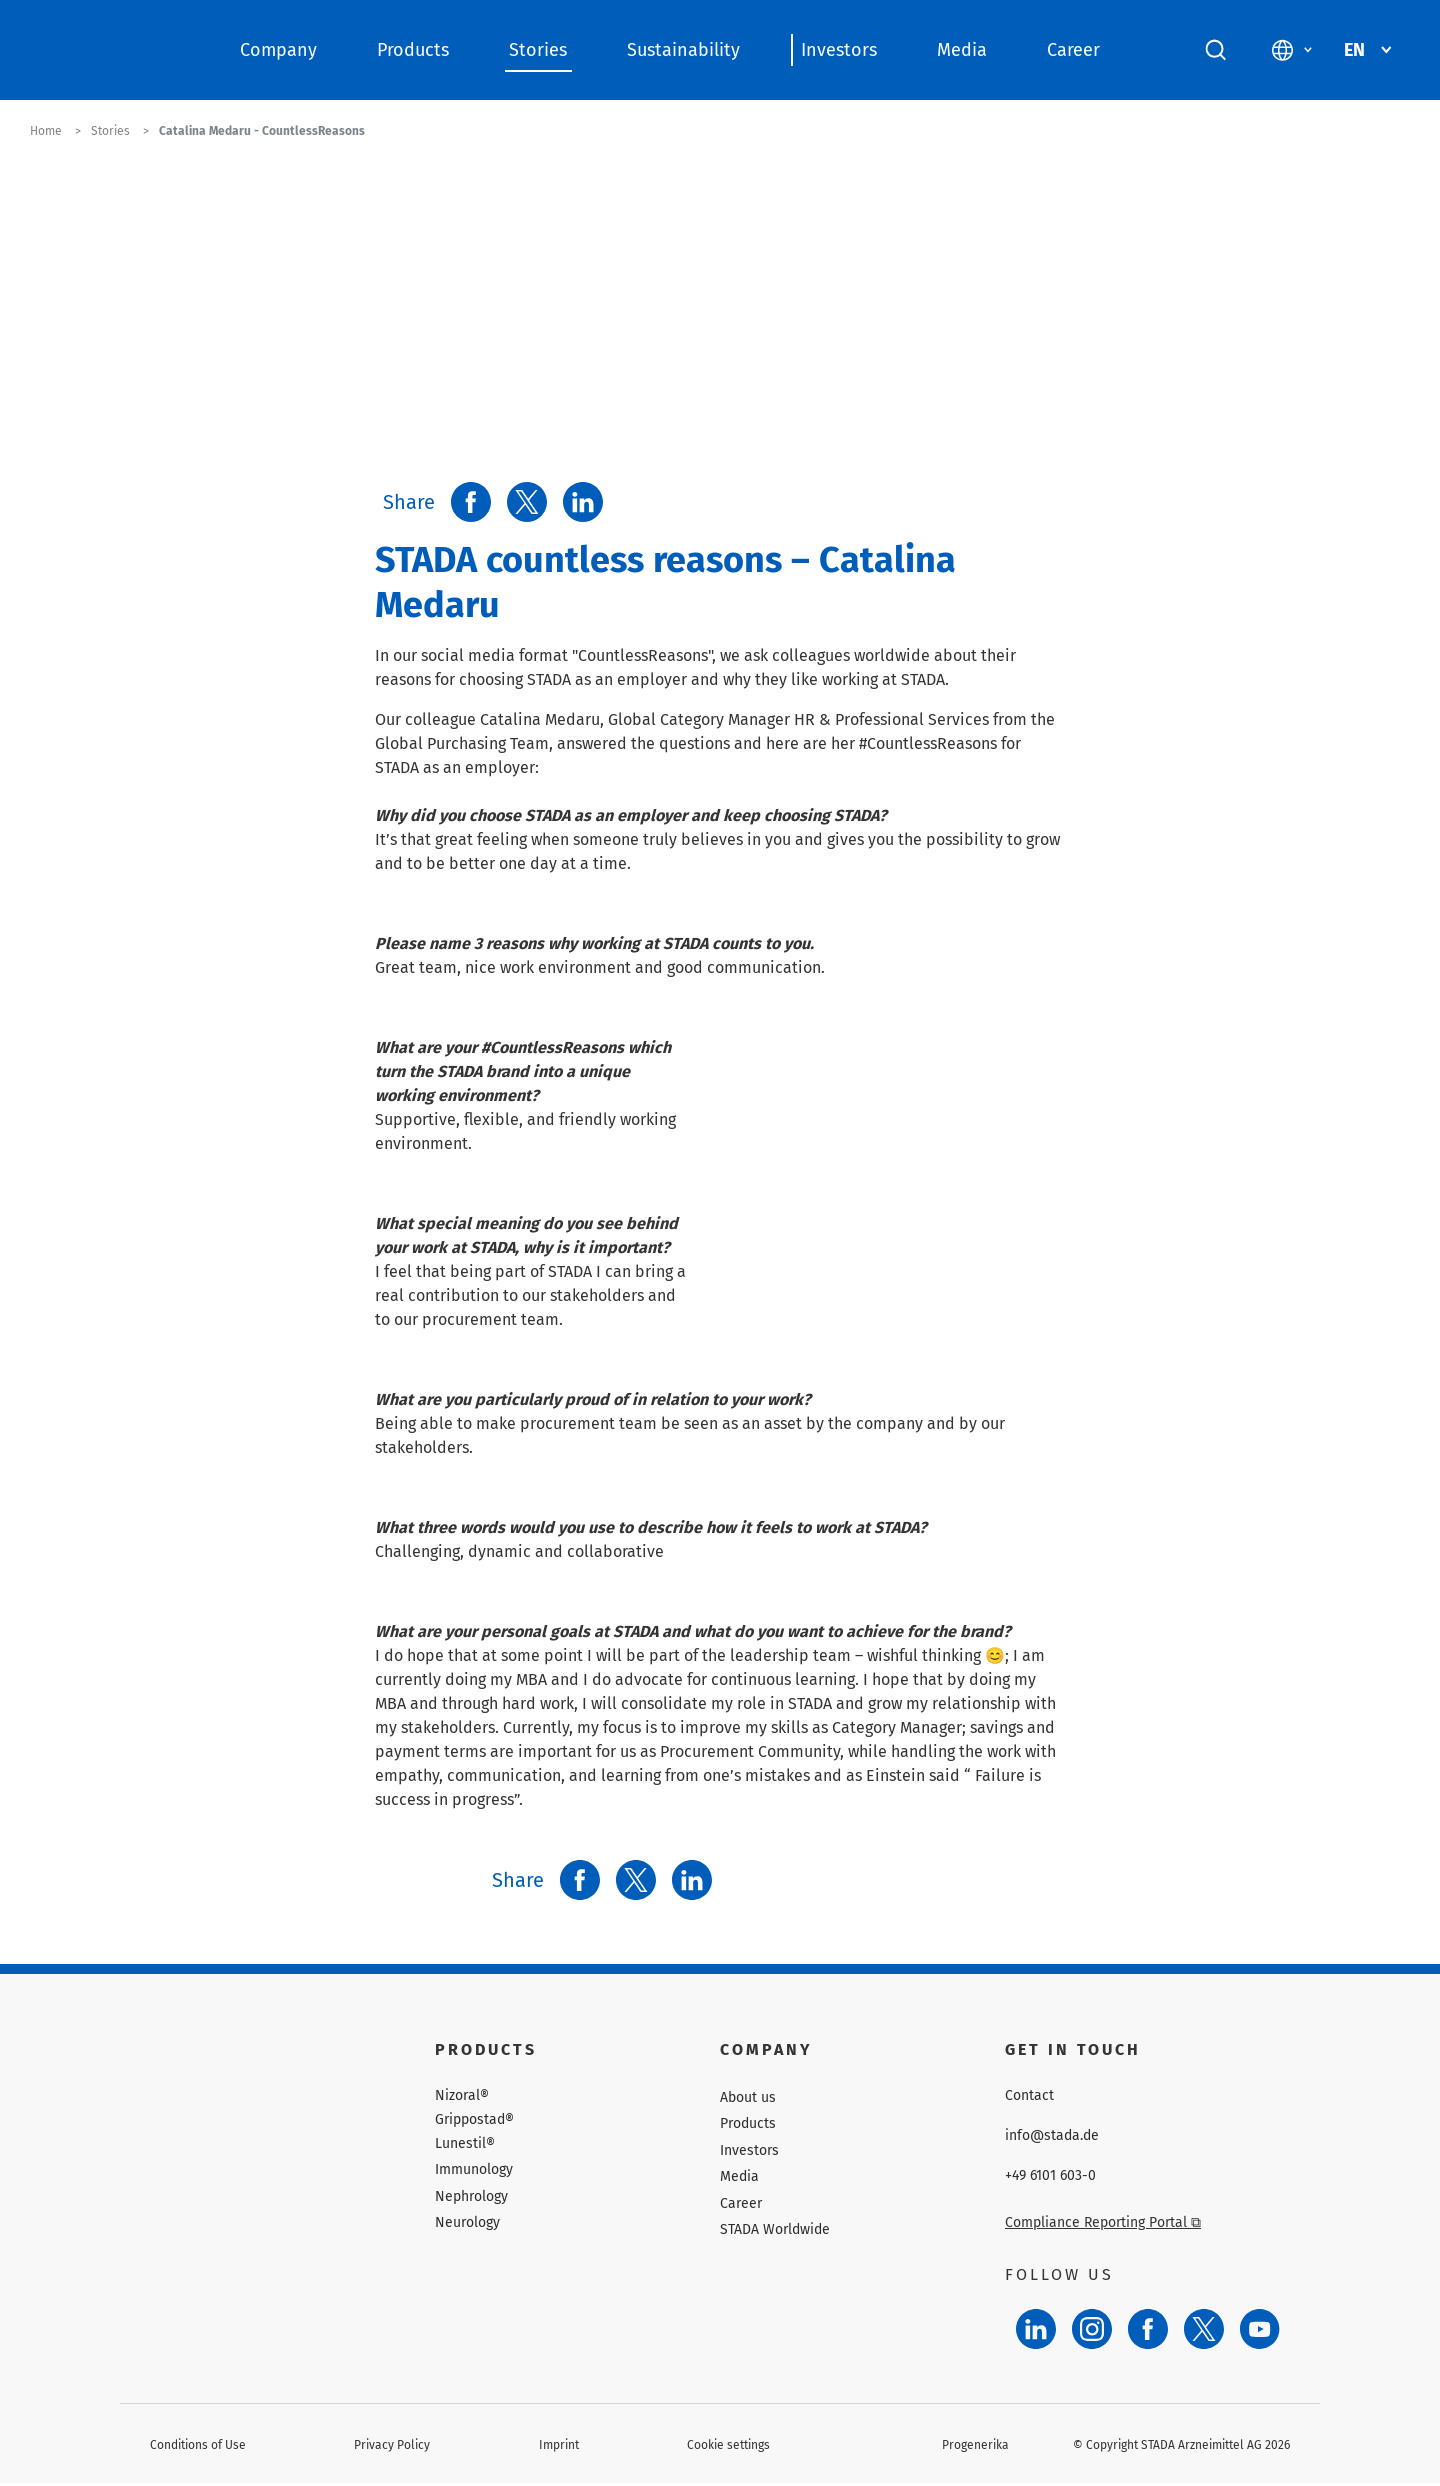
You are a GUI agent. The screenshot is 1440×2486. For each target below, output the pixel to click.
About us (748, 2097)
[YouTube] (1260, 2329)
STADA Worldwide (775, 2229)
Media (962, 50)
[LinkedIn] (1036, 2329)
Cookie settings (728, 2445)
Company (278, 50)
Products (413, 50)
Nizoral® (462, 2096)
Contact (1029, 2096)
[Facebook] (1148, 2329)
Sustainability (683, 50)
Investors (839, 50)
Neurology (467, 2222)
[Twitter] (1204, 2329)
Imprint (559, 2445)
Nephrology (471, 2196)
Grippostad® (474, 2120)
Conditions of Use (198, 2445)
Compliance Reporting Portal (1103, 2222)
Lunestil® (465, 2144)
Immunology (474, 2169)
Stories (538, 50)
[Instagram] (1092, 2329)
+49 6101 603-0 (1050, 2176)
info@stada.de (1052, 2136)
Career (1073, 50)
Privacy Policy (392, 2445)
